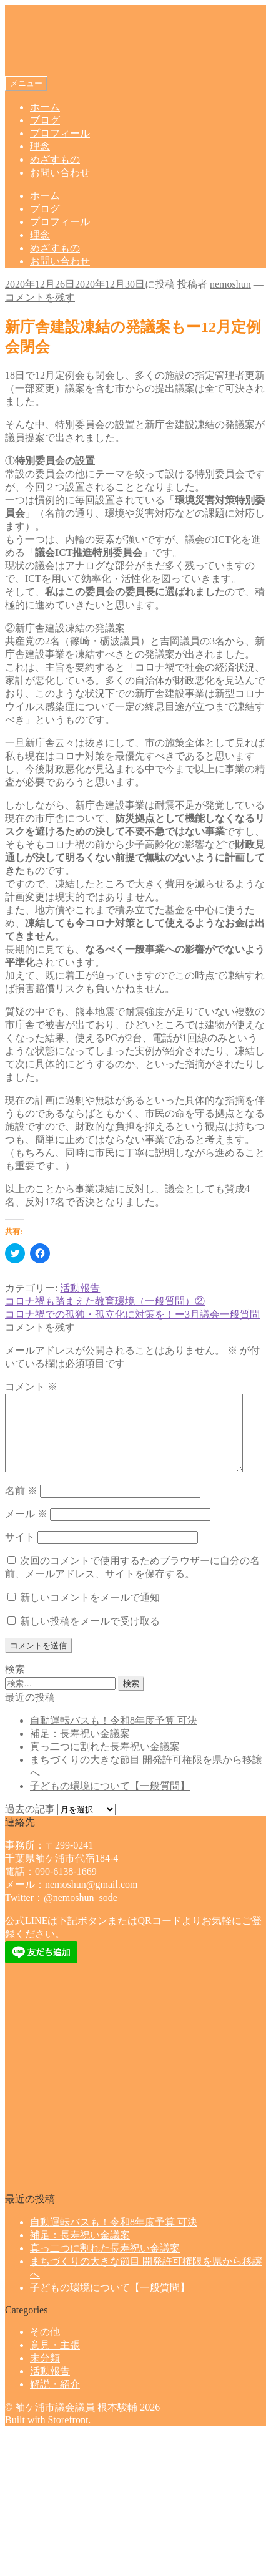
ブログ (45, 120)
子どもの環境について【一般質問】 (110, 1801)
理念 (40, 146)
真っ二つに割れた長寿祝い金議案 (105, 1761)
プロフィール (60, 133)
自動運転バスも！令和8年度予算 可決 (113, 1735)
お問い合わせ (60, 172)
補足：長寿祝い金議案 (80, 1748)
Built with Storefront (46, 2434)
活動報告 (80, 1288)
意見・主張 (55, 2360)
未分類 (45, 2373)
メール (26, 1529)
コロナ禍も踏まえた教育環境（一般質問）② (105, 1301)
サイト (20, 1552)
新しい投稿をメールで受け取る (90, 1636)
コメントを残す (40, 297)
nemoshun (230, 284)
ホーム (45, 107)
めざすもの (55, 159)
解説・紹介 (55, 2399)
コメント (31, 1386)
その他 (45, 2346)
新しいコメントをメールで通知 (90, 1612)
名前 (21, 1505)
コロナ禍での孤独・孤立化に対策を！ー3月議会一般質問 (132, 1314)
